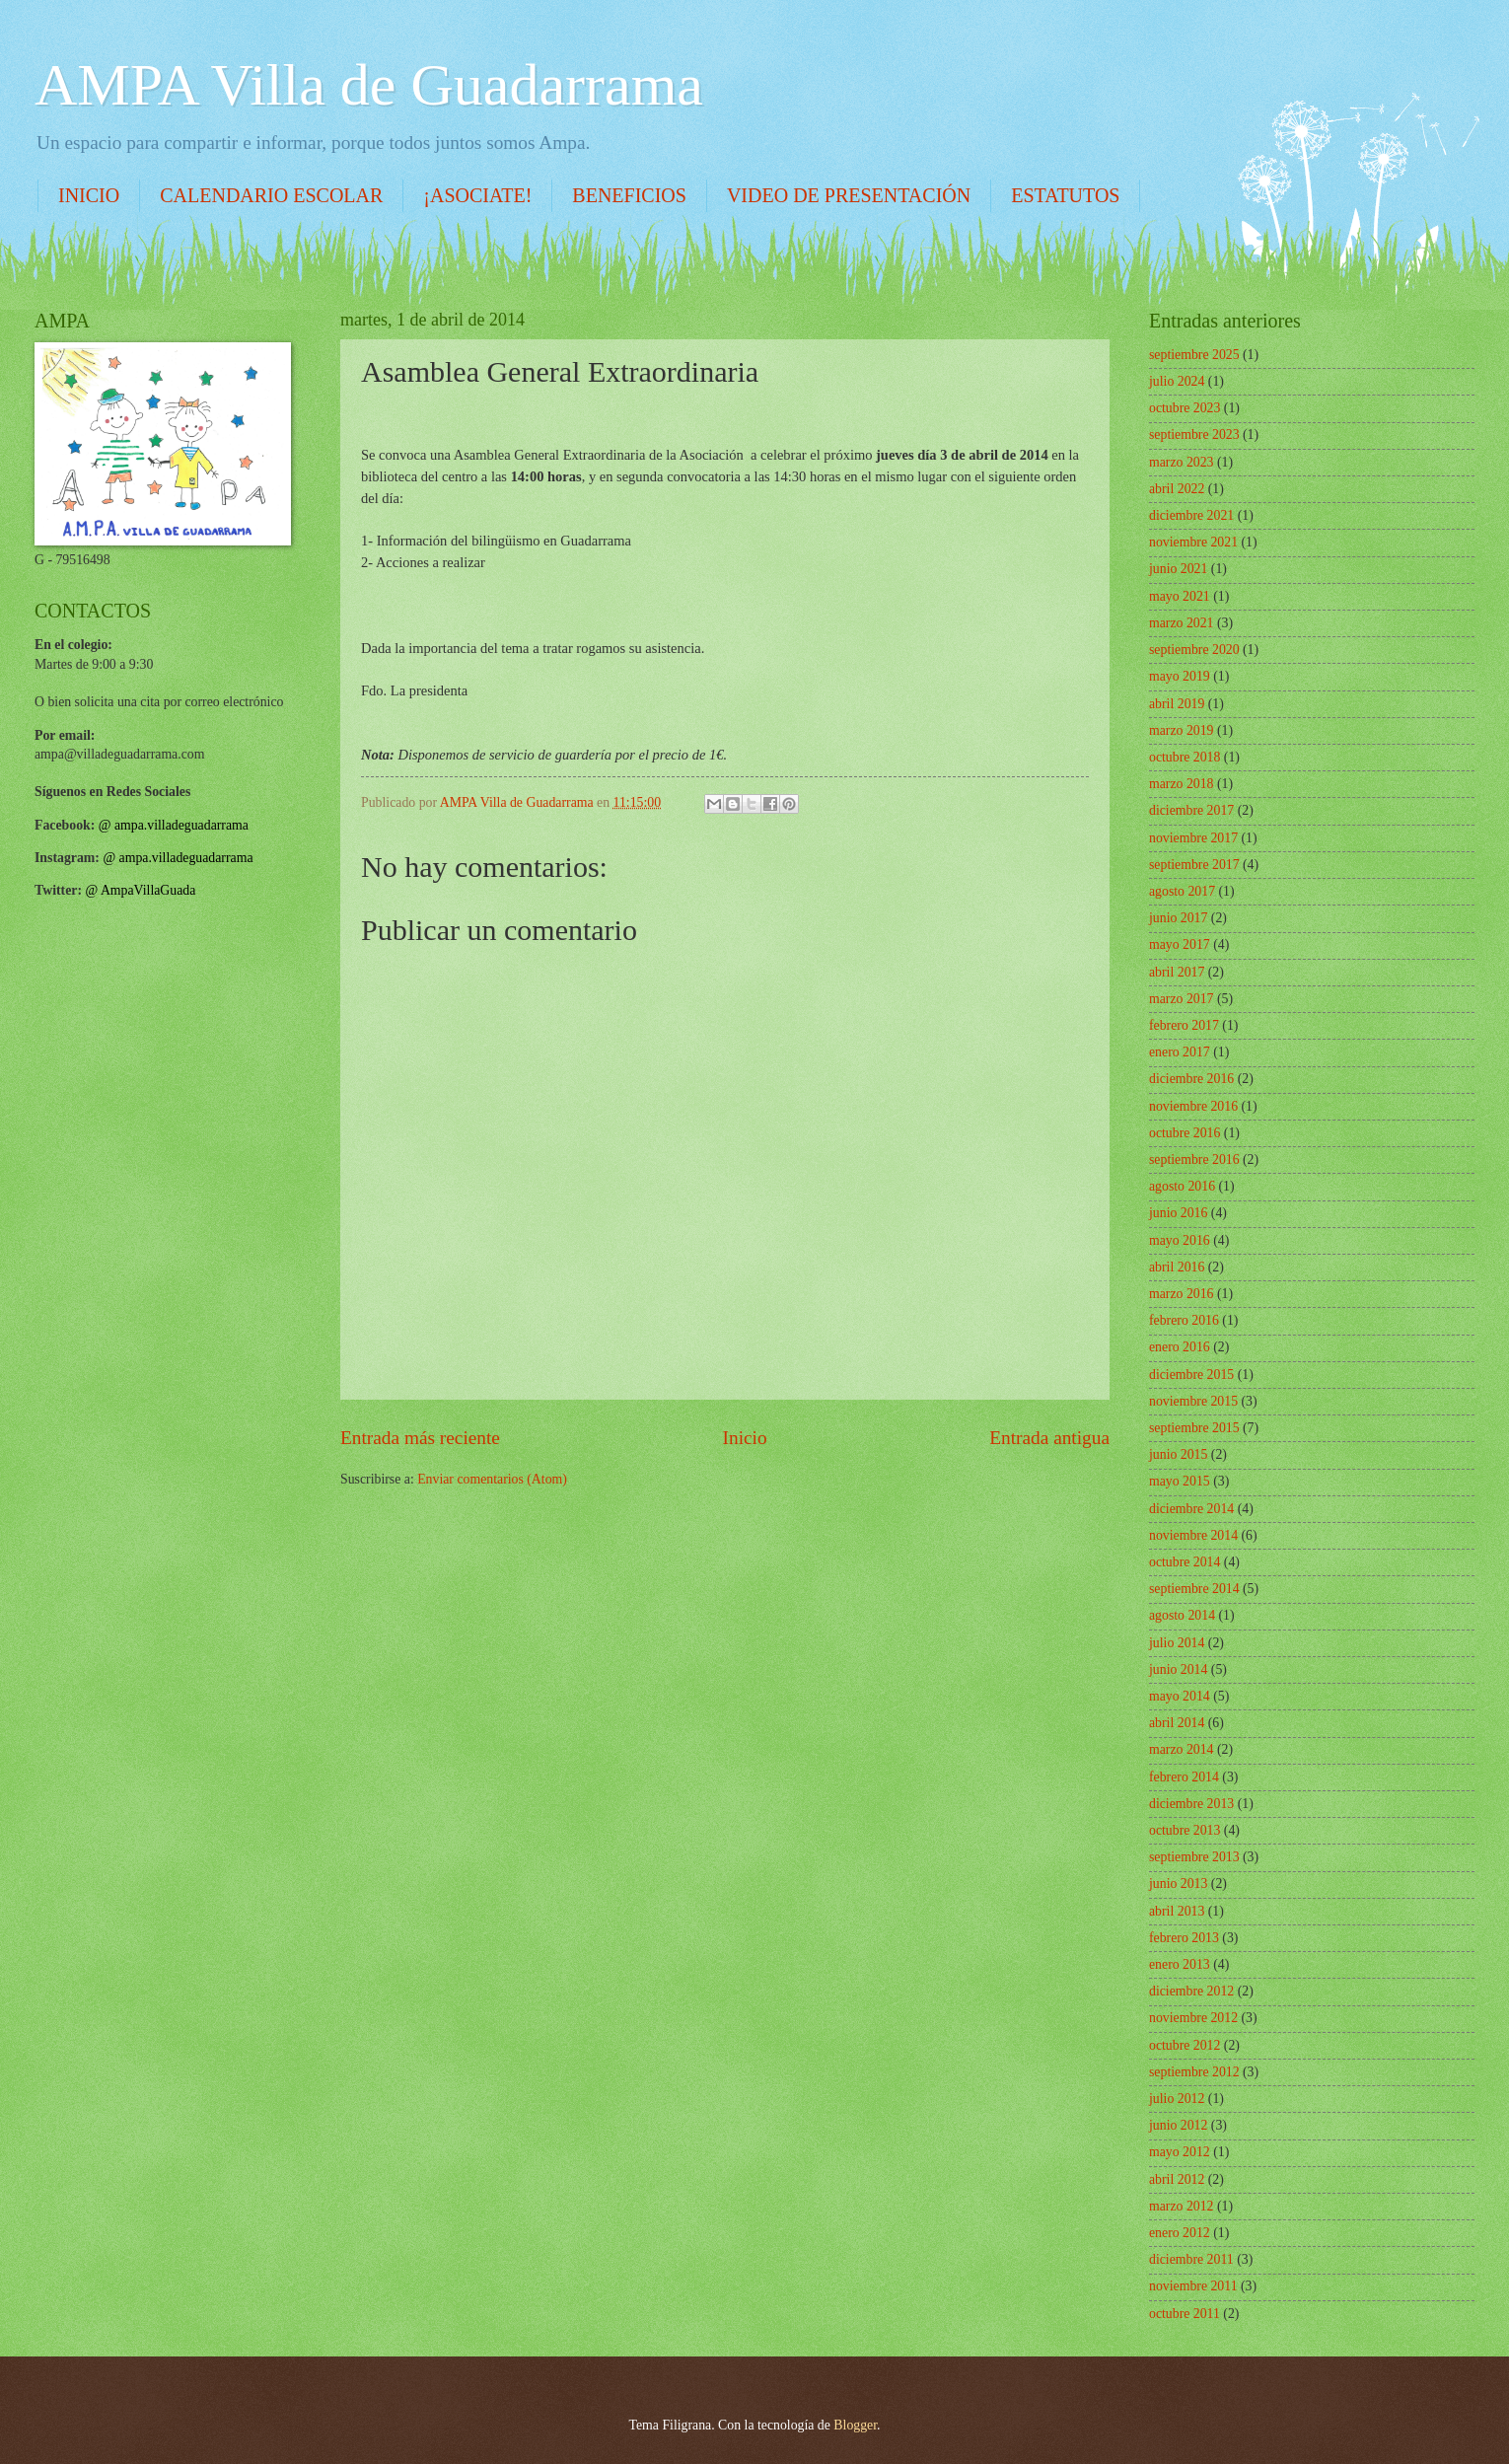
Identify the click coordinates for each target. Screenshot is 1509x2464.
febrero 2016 (1184, 1320)
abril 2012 (1176, 2179)
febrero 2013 (1184, 1937)
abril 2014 (1176, 1722)
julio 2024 (1176, 381)
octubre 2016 (1184, 1132)
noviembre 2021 (1193, 542)
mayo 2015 (1179, 1481)
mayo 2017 (1179, 944)
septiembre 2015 (1194, 1427)
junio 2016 (1178, 1212)
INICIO (88, 195)
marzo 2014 (1181, 1749)
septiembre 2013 (1194, 1856)
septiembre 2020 (1194, 649)
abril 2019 (1176, 703)
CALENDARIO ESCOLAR (271, 195)
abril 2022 (1176, 488)
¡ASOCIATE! (477, 195)
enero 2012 (1179, 2232)
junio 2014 (1178, 1669)
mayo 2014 (1179, 1696)
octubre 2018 (1184, 757)
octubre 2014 (1184, 1562)
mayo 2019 (1179, 676)
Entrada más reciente (420, 1437)
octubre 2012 (1184, 2045)
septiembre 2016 (1194, 1159)
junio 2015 (1178, 1454)
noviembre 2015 (1193, 1401)
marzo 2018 (1181, 783)
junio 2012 (1178, 2125)
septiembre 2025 (1194, 354)
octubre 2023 (1184, 407)
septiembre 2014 (1194, 1588)
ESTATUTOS (1065, 195)
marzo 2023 (1181, 462)
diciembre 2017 (1191, 810)
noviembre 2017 (1193, 838)
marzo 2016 (1181, 1293)
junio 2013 (1178, 1883)
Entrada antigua (1049, 1437)
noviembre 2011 (1193, 2286)
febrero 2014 (1184, 1777)
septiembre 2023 (1194, 434)
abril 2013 (1176, 1911)
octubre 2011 (1184, 2313)
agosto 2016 (1182, 1186)
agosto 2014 (1182, 1615)
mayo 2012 (1179, 2151)
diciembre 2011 (1191, 2259)
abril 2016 (1176, 1267)
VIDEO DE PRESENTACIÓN (848, 195)
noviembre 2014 (1193, 1535)
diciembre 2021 (1191, 515)
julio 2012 (1176, 2098)
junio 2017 (1178, 917)
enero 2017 (1179, 1052)
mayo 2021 (1179, 596)
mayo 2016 (1179, 1240)
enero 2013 (1179, 1964)
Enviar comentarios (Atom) (492, 1479)
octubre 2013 (1184, 1830)
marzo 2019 (1181, 730)
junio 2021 (1178, 568)
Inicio (745, 1437)
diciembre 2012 (1191, 1991)
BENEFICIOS (629, 195)
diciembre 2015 (1191, 1374)
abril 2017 (1176, 972)
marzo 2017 (1181, 998)
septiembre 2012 (1194, 2072)
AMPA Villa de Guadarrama (369, 84)
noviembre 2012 (1193, 2017)
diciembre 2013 (1191, 1803)
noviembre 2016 (1193, 1106)
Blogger (855, 2425)
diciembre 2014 (1191, 1508)
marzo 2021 (1181, 623)
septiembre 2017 (1194, 864)
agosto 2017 (1182, 891)
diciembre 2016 (1191, 1078)
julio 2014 (1176, 1642)
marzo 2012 (1181, 2206)
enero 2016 (1179, 1347)
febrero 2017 (1184, 1025)
